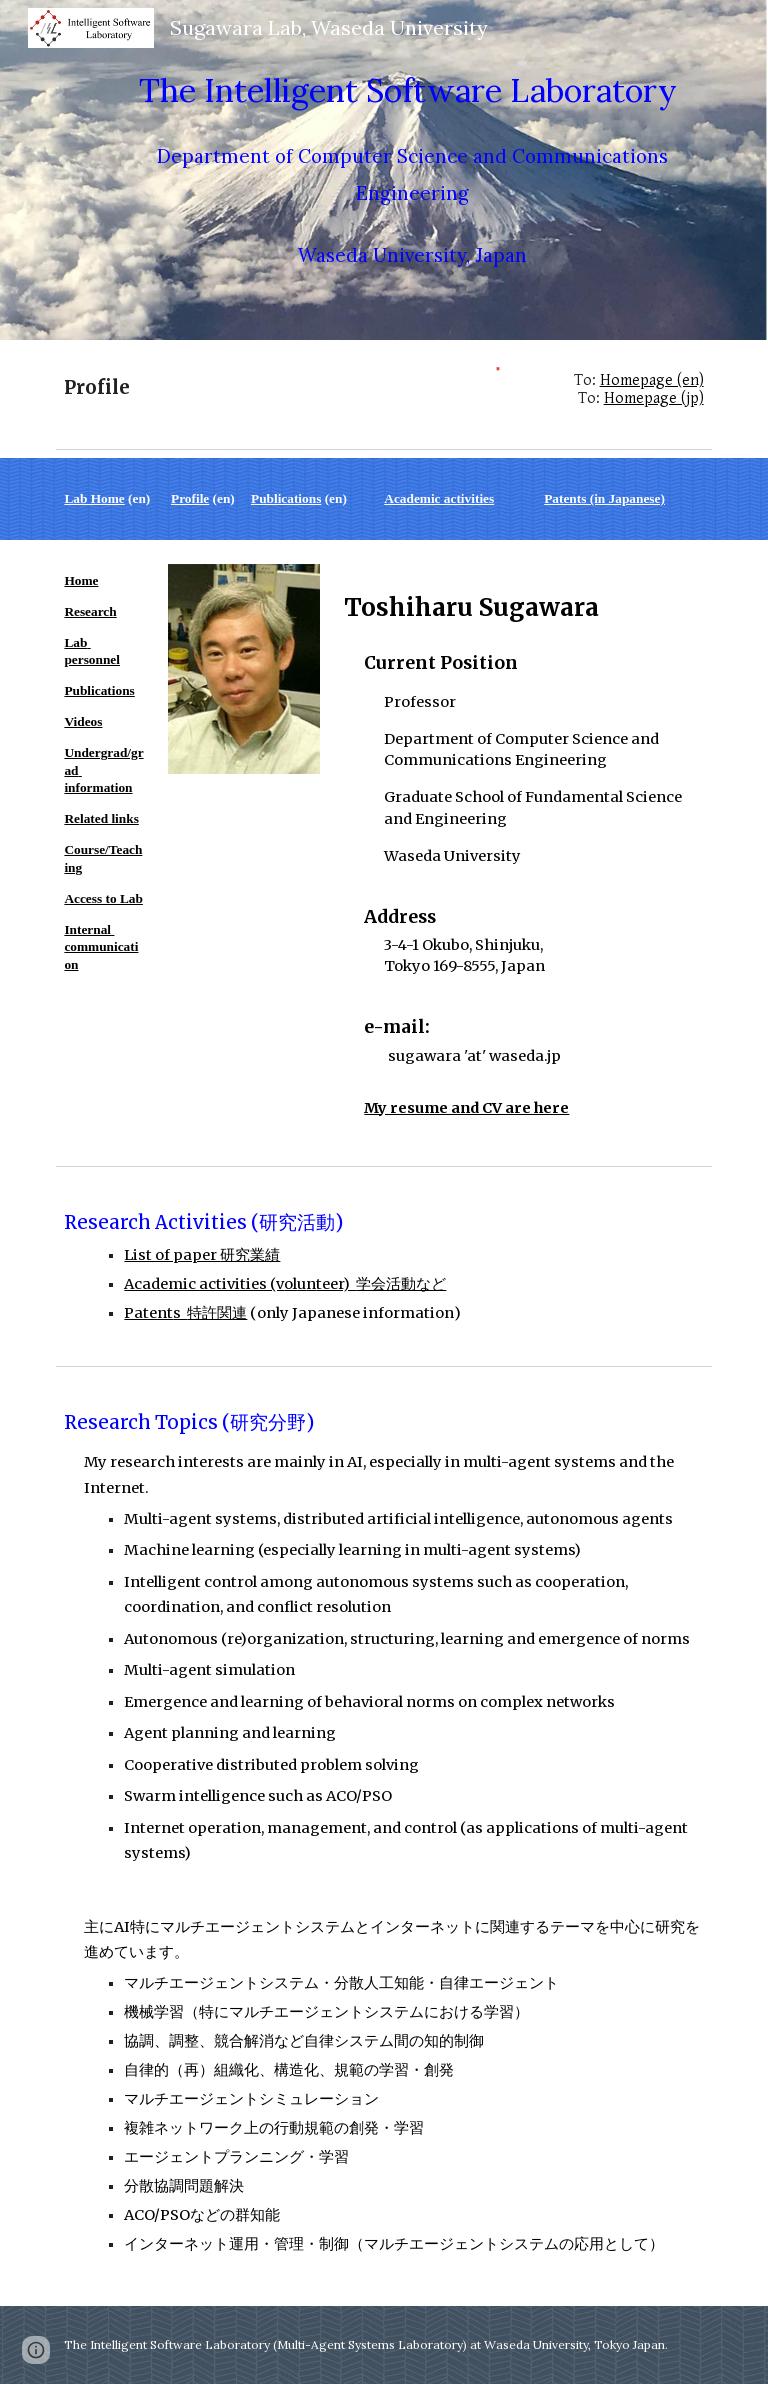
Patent (148, 1313)
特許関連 (217, 1313)
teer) (336, 1284)
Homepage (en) (652, 380)
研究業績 (250, 1255)
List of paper (172, 1255)
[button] (36, 2350)
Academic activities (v (204, 1284)
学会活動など (401, 1284)
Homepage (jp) (654, 398)
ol (290, 1284)
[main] (411, 170)
